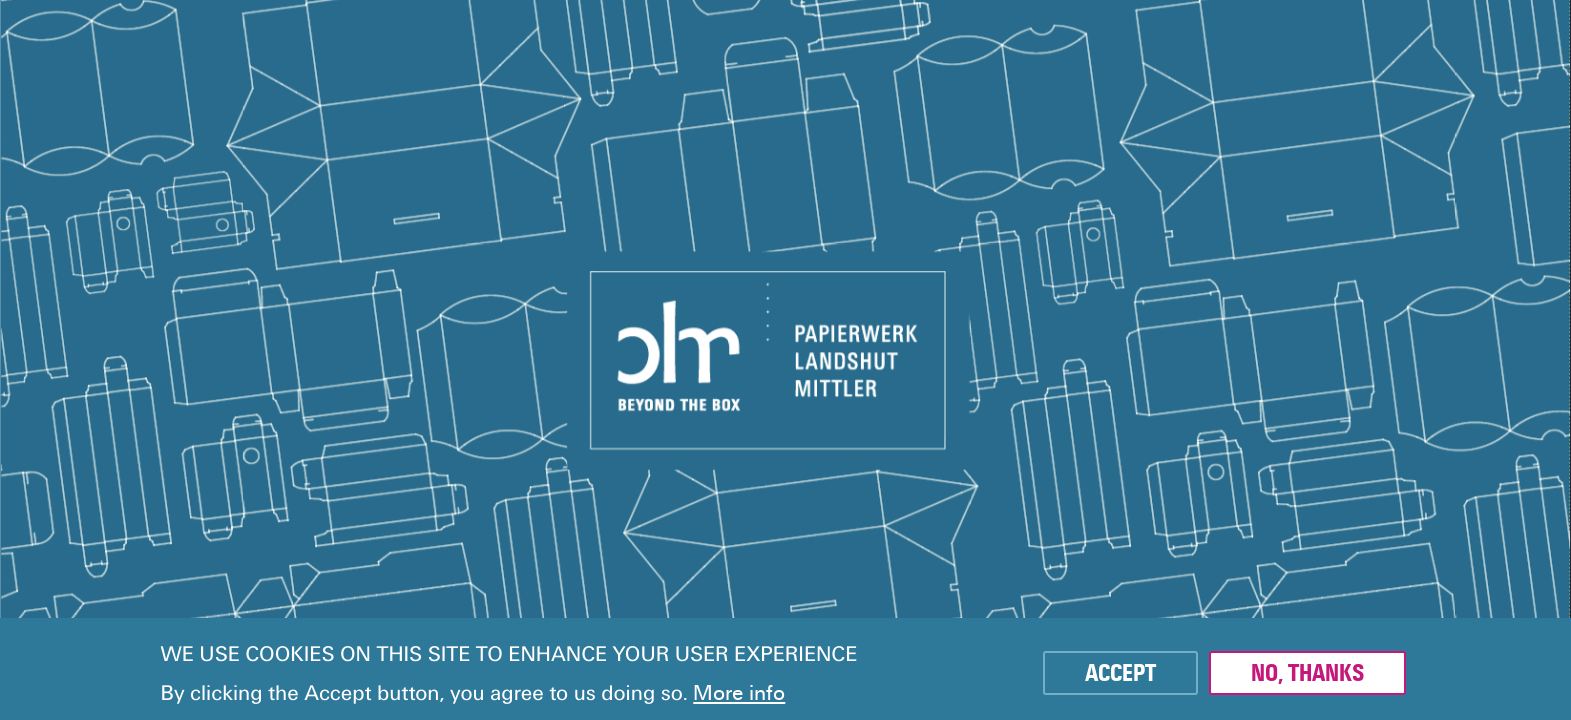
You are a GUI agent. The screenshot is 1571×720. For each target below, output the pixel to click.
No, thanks (1307, 677)
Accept (1120, 677)
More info (739, 697)
